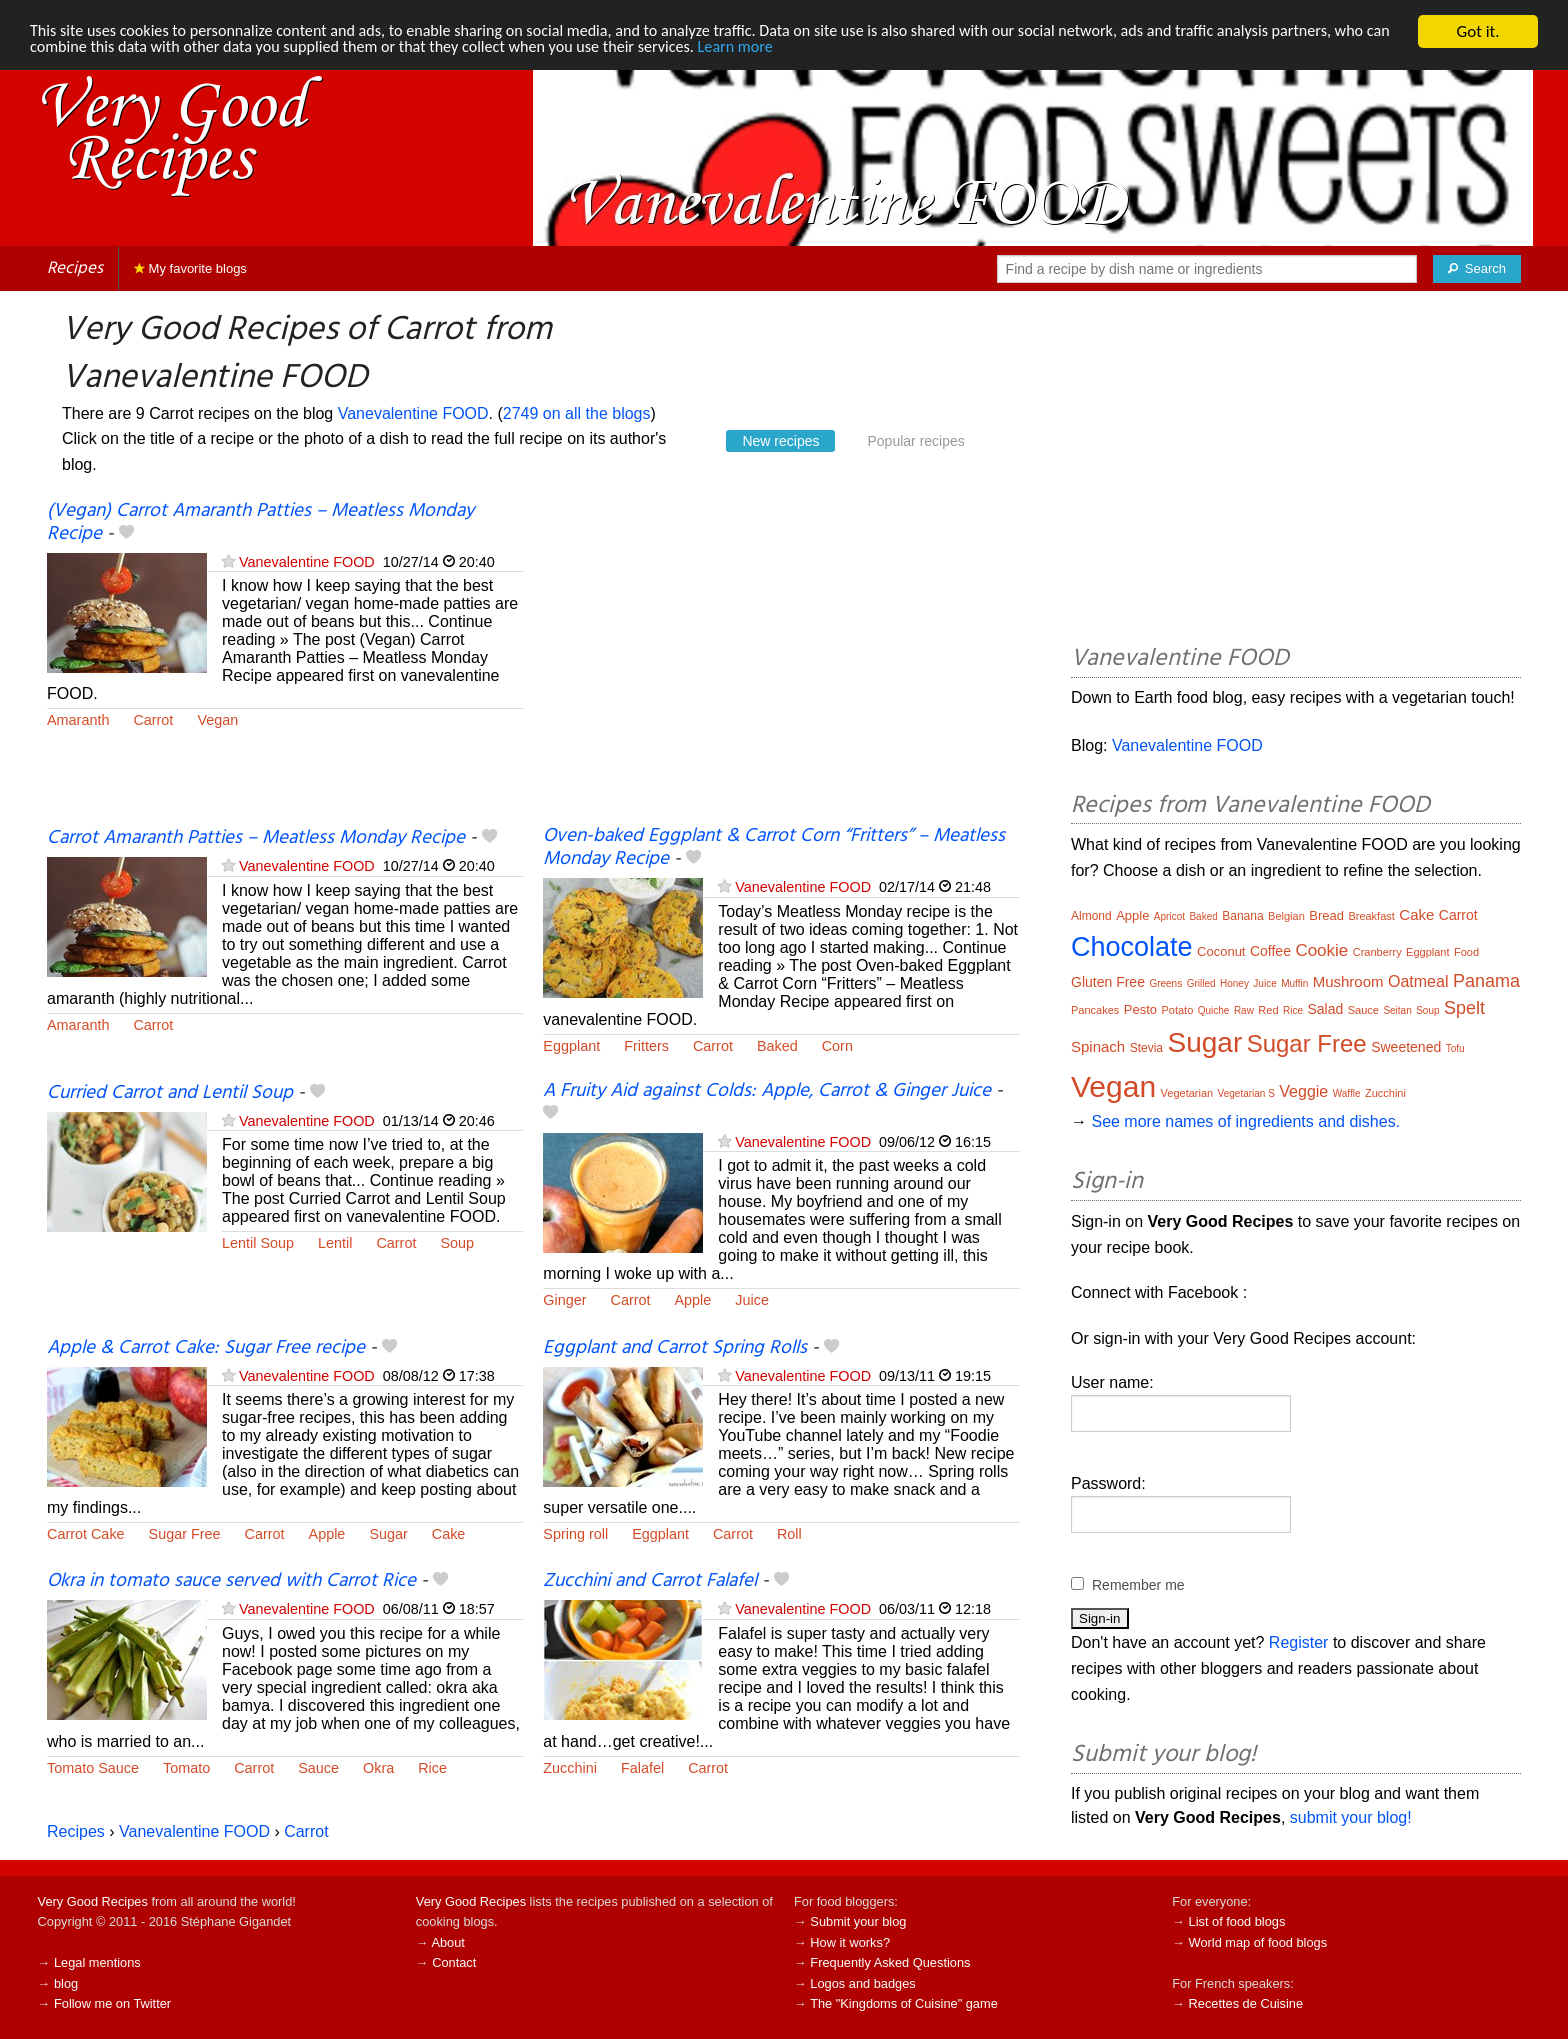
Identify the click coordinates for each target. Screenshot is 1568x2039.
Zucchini (570, 1768)
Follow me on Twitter (112, 2003)
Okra (378, 1768)
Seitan (1397, 1010)
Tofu (1455, 1048)
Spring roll (575, 1534)
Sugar (388, 1534)
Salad (1325, 1009)
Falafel (642, 1768)
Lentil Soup (258, 1243)
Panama (1486, 981)
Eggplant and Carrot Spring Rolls (675, 1348)
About (447, 1942)
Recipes (75, 268)
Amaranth (78, 720)
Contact (454, 1962)
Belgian (1286, 916)
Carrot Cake (86, 1534)
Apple (693, 1300)
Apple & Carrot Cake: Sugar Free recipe (206, 1348)
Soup (457, 1243)
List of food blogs (1237, 1921)
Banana (1242, 916)
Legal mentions (97, 1962)
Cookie (1321, 950)
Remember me (1138, 1585)
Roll (789, 1534)
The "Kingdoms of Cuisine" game (904, 2003)
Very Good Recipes (93, 1901)
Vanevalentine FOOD (413, 413)
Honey (1234, 983)
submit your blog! (1351, 1817)
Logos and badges (862, 1983)
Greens (1165, 983)
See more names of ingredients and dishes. (1245, 1121)
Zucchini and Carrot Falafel (650, 1581)
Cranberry (1377, 952)
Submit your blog (858, 1921)
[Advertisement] (781, 663)
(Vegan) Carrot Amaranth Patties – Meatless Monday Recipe (260, 522)
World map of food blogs (1258, 1942)
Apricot (1169, 916)
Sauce (318, 1768)
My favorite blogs (190, 268)
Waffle (1347, 1093)
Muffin (1294, 983)
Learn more (835, 49)
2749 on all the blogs (577, 413)
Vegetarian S (1246, 1093)
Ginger (564, 1300)
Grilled (1201, 983)
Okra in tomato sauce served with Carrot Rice (231, 1581)
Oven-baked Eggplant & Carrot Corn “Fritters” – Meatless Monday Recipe (774, 847)
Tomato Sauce (93, 1768)
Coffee (1270, 951)
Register (1299, 1642)
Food (1466, 952)
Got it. (1477, 31)
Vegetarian (1187, 1093)
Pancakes (1095, 1010)
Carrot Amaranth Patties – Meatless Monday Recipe (256, 838)
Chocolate (1132, 947)
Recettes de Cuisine (1246, 2003)
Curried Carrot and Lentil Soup (170, 1093)
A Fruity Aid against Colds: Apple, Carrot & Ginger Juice (767, 1091)
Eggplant (571, 1046)
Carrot (153, 720)
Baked (777, 1046)
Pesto (1140, 1009)
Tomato (186, 1768)
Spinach (1098, 1046)
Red (1268, 1010)
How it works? (850, 1942)
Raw (1244, 1010)
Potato (1177, 1010)
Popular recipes (915, 441)
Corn (837, 1046)
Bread (1326, 915)
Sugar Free (185, 1534)
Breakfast (1371, 916)
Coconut (1221, 951)
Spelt (1464, 1008)
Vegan (217, 720)
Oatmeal (1418, 981)
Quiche (1214, 1010)
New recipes (780, 441)
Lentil (335, 1243)
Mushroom (1348, 981)
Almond (1091, 916)
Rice (432, 1768)
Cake (449, 1534)
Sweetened (1406, 1047)
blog (66, 1983)
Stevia (1146, 1048)
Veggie (1303, 1091)
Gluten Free (1108, 982)
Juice (752, 1300)
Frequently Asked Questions (890, 1962)
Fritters (646, 1046)
